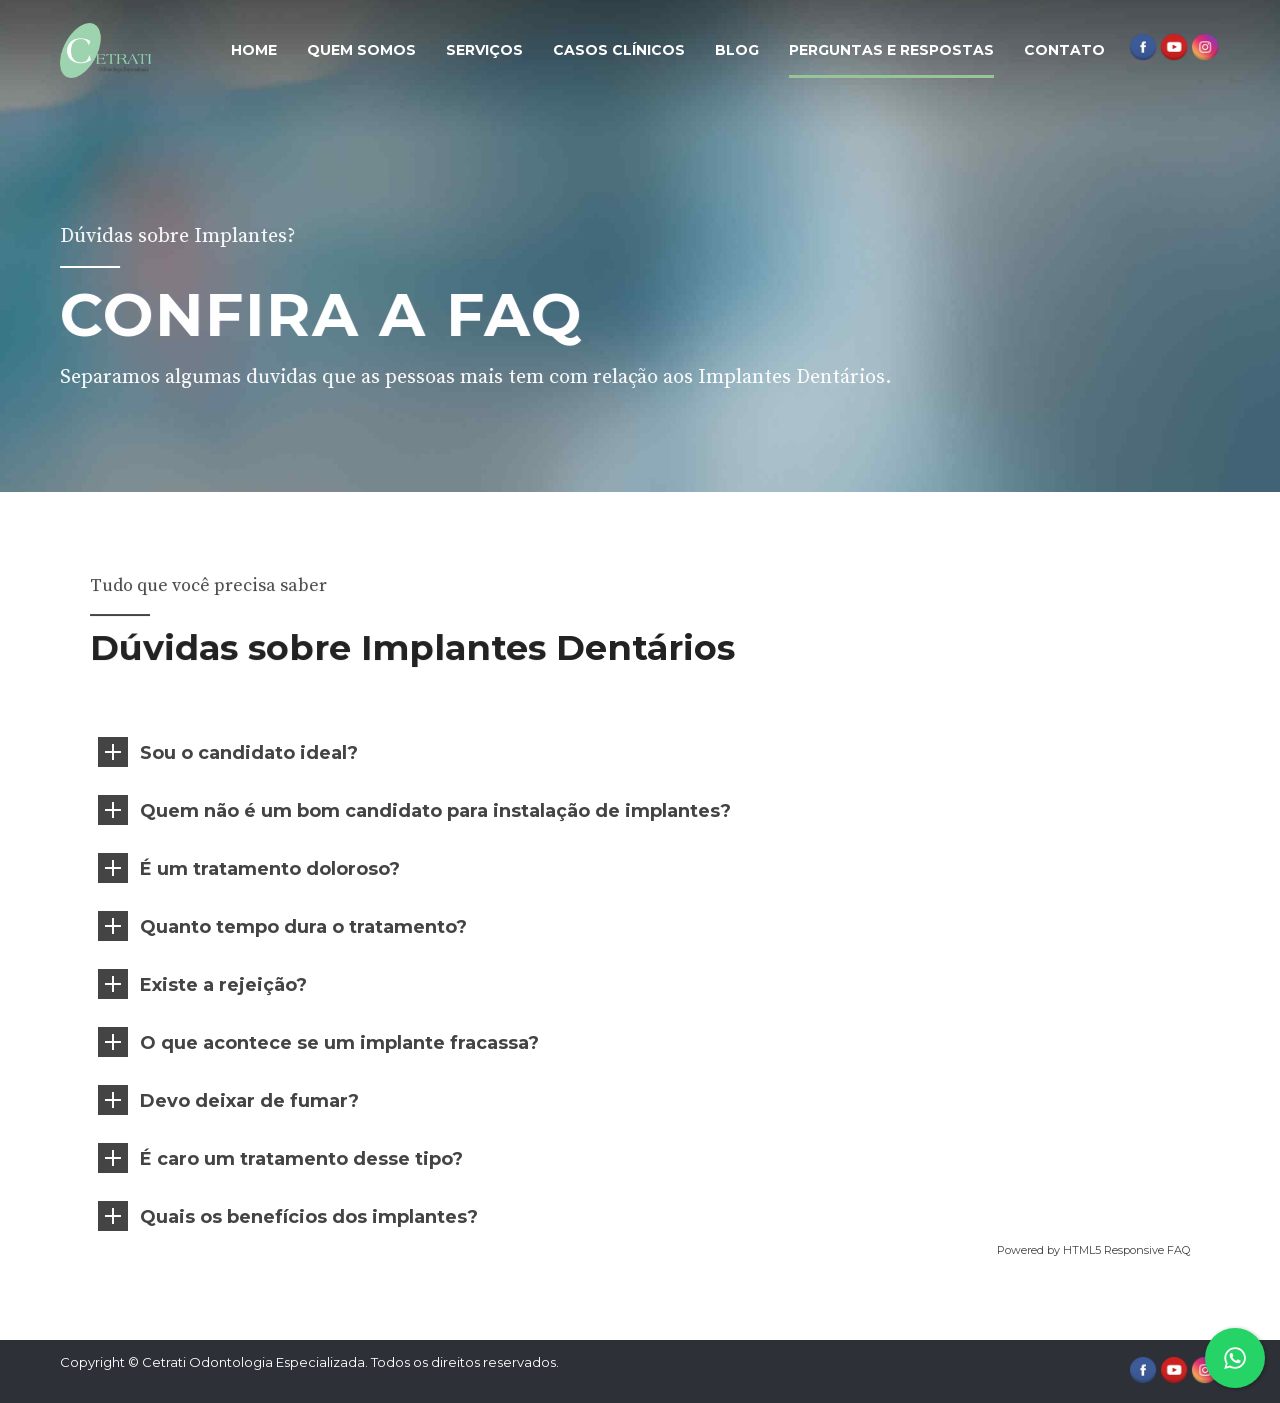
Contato (1064, 50)
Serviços (484, 50)
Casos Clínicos (619, 50)
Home (254, 50)
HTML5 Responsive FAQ (1125, 1250)
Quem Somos (361, 50)
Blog (737, 50)
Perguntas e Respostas (891, 50)
